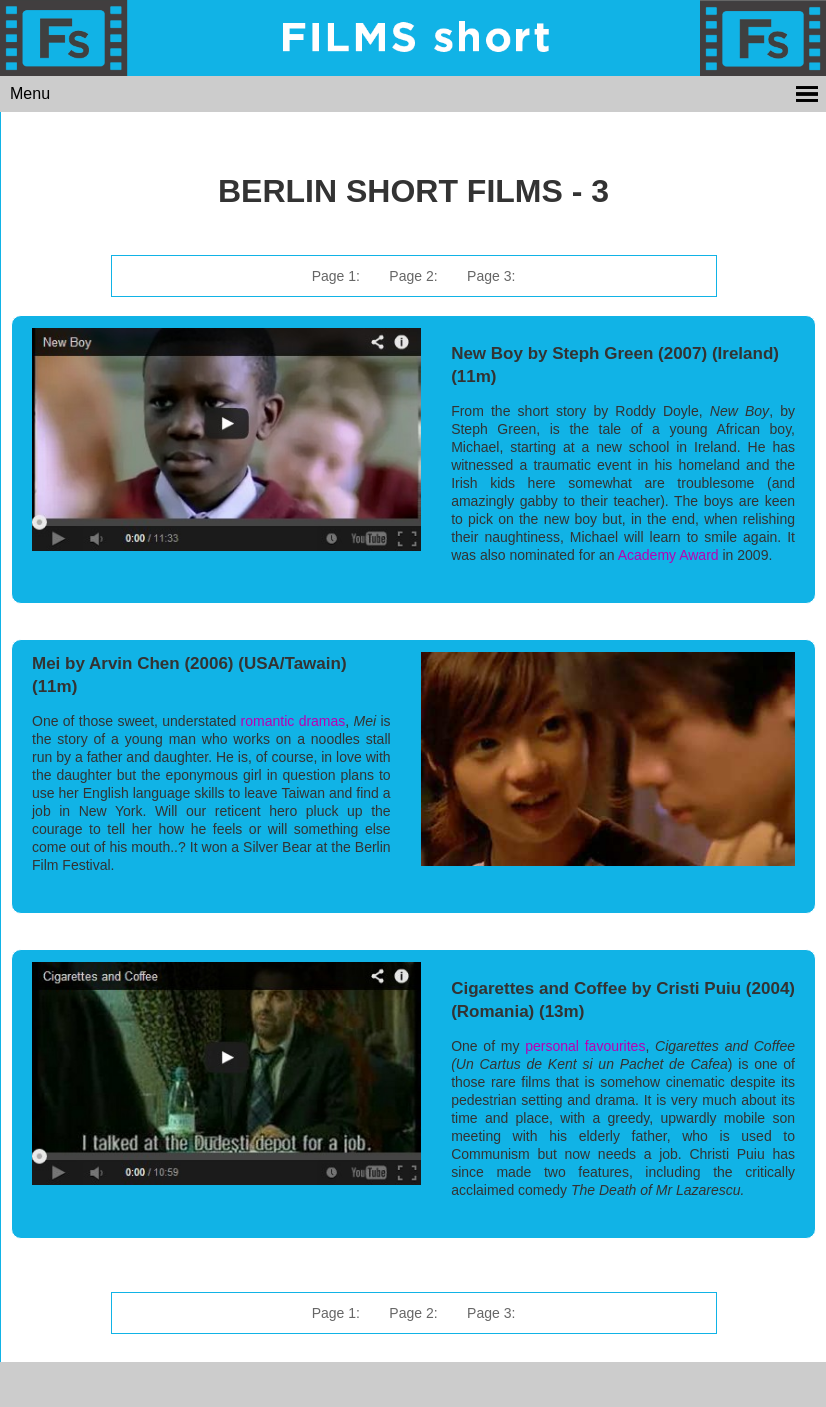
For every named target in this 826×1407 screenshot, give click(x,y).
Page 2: (413, 276)
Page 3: (491, 276)
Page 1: (336, 276)
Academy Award (668, 555)
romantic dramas (293, 721)
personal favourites (585, 1046)
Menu (30, 93)
